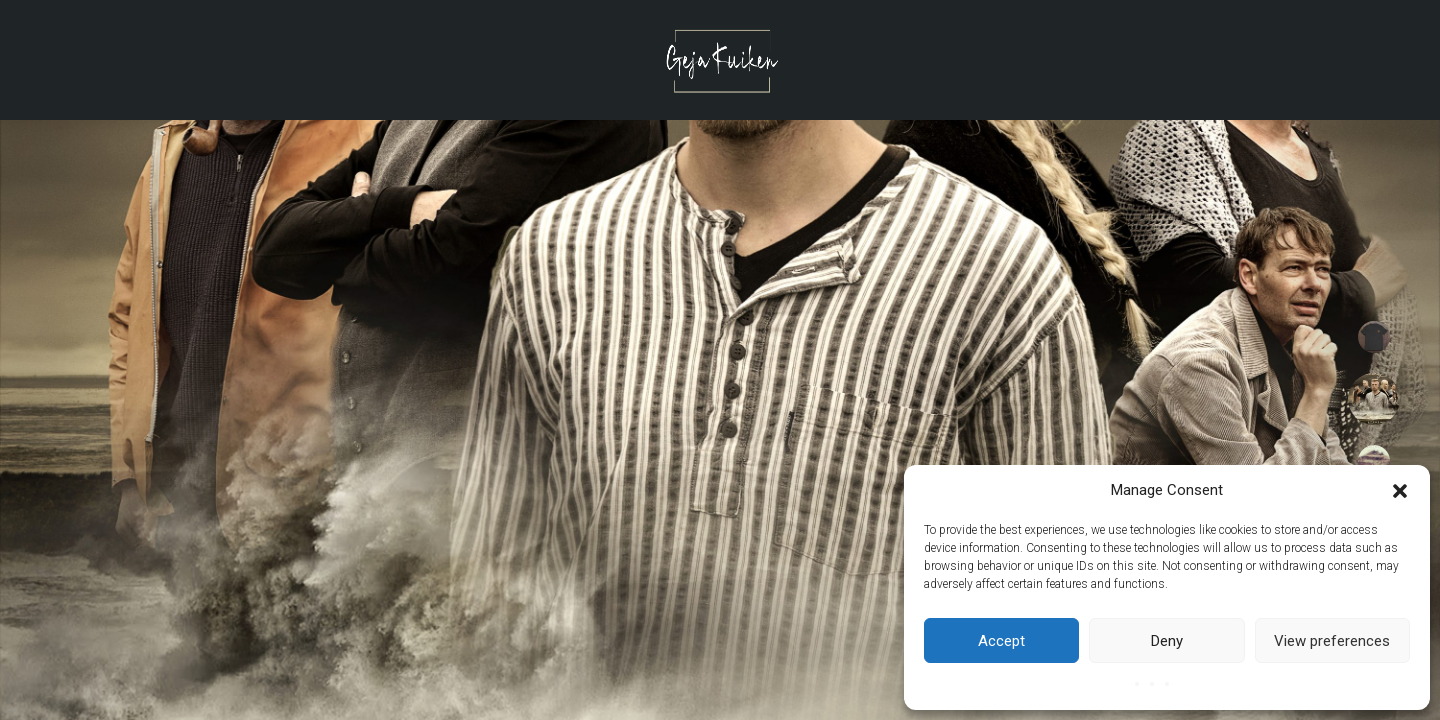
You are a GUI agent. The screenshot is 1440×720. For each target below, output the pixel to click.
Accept (1001, 641)
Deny (1167, 641)
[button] (1400, 491)
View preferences (1332, 641)
